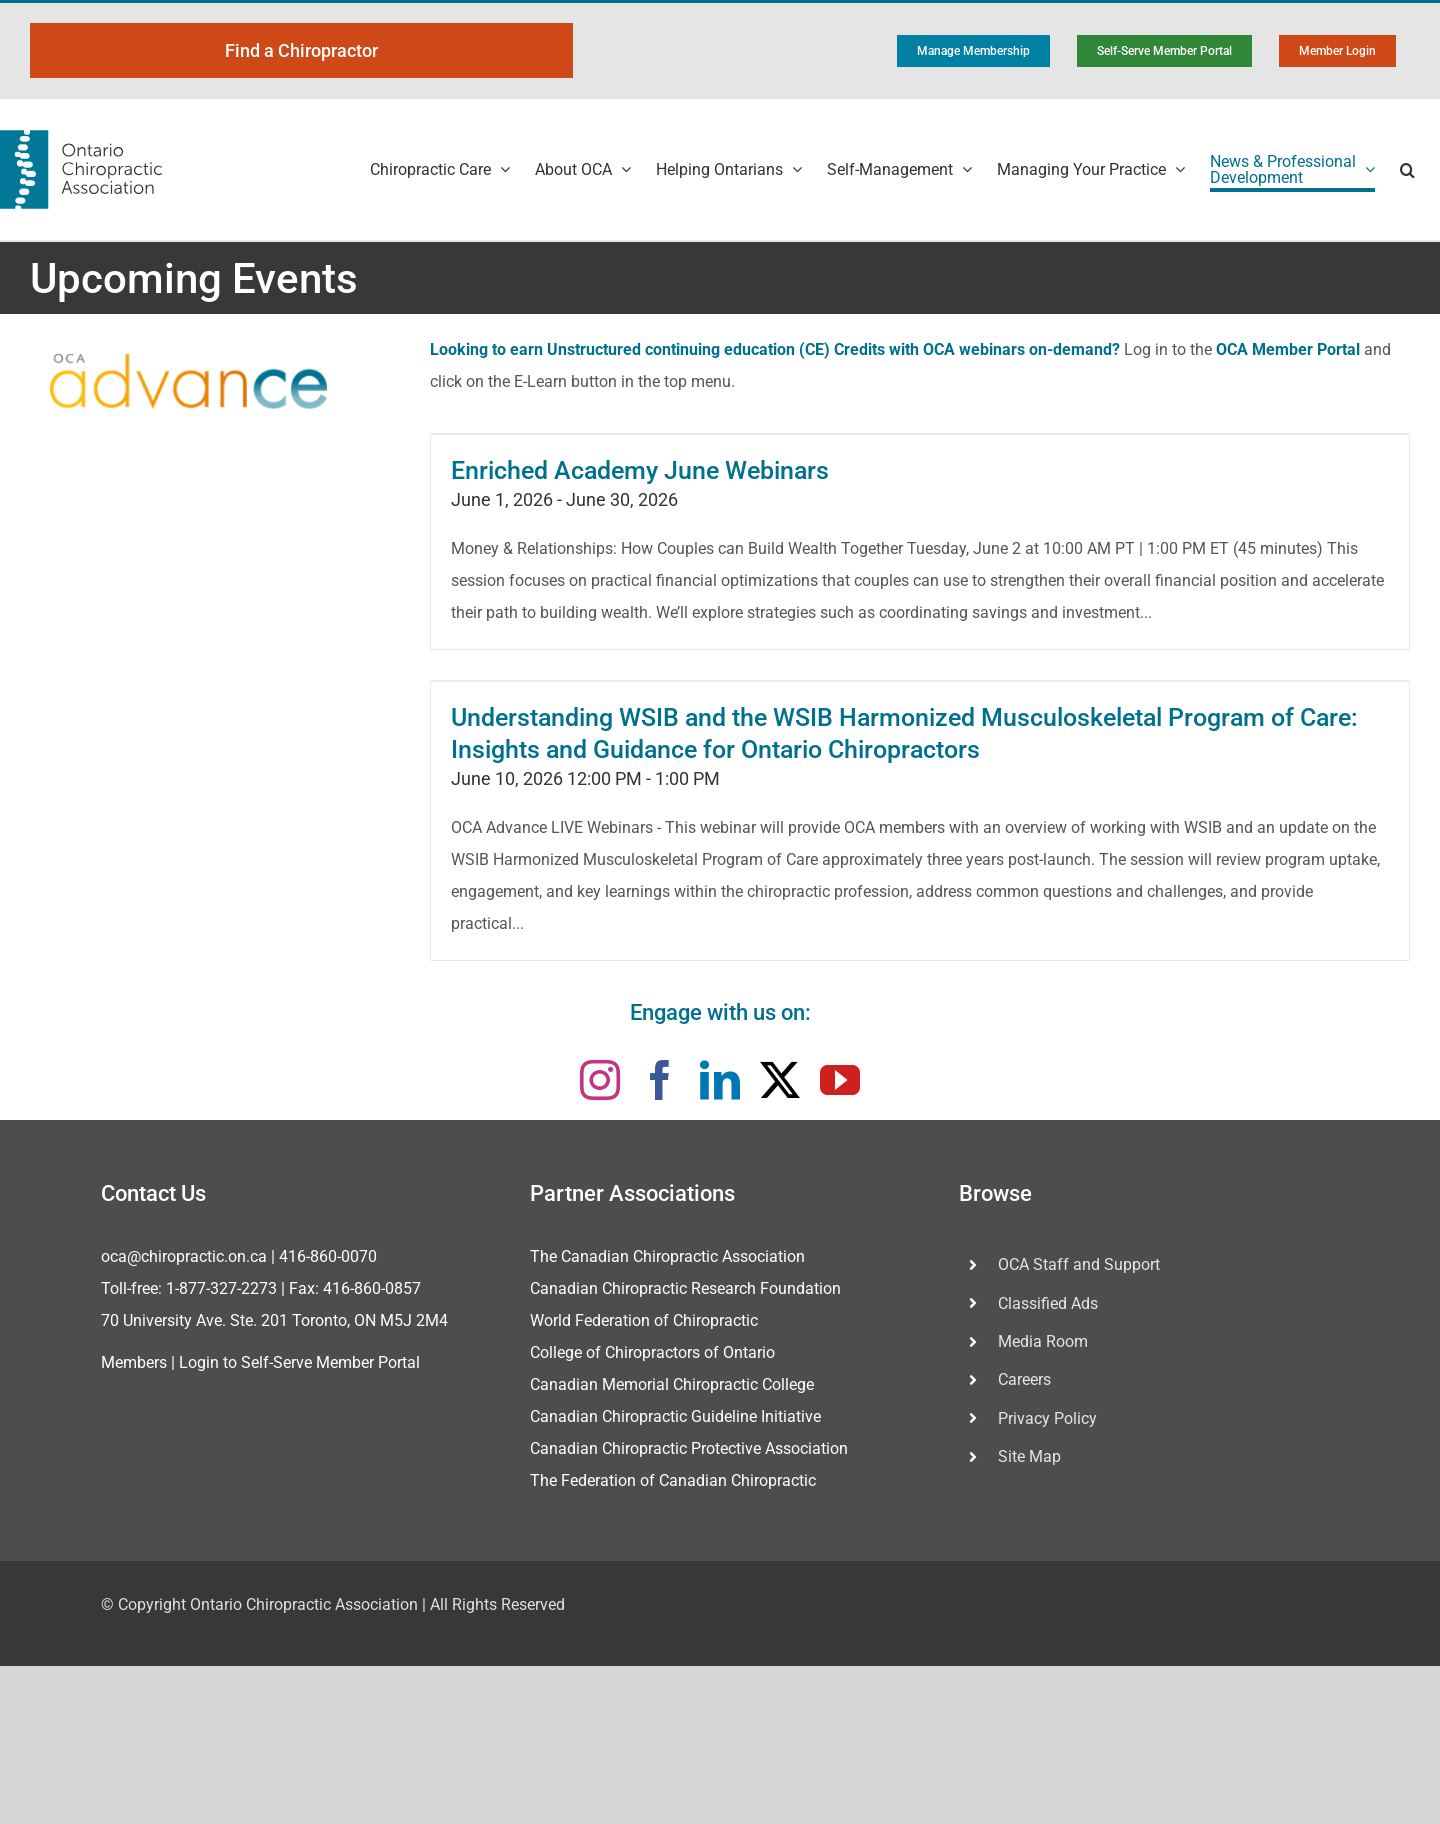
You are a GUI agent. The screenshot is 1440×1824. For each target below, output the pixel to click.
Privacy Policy (1047, 1418)
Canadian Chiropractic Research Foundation (685, 1288)
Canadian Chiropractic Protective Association (689, 1448)
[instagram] (600, 1080)
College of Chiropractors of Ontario (652, 1352)
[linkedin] (720, 1080)
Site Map (1029, 1456)
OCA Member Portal (1288, 349)
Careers (1024, 1379)
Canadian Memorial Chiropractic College (672, 1384)
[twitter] (780, 1080)
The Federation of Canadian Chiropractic (673, 1480)
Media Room (1043, 1341)
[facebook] (660, 1080)
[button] (1407, 169)
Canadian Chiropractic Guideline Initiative (675, 1416)
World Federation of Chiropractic (644, 1320)
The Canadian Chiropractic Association (667, 1256)
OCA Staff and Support (1079, 1264)
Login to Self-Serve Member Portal (299, 1362)
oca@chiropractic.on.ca (184, 1256)
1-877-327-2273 (221, 1288)
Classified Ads (1048, 1303)
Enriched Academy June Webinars (640, 470)
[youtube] (840, 1080)
